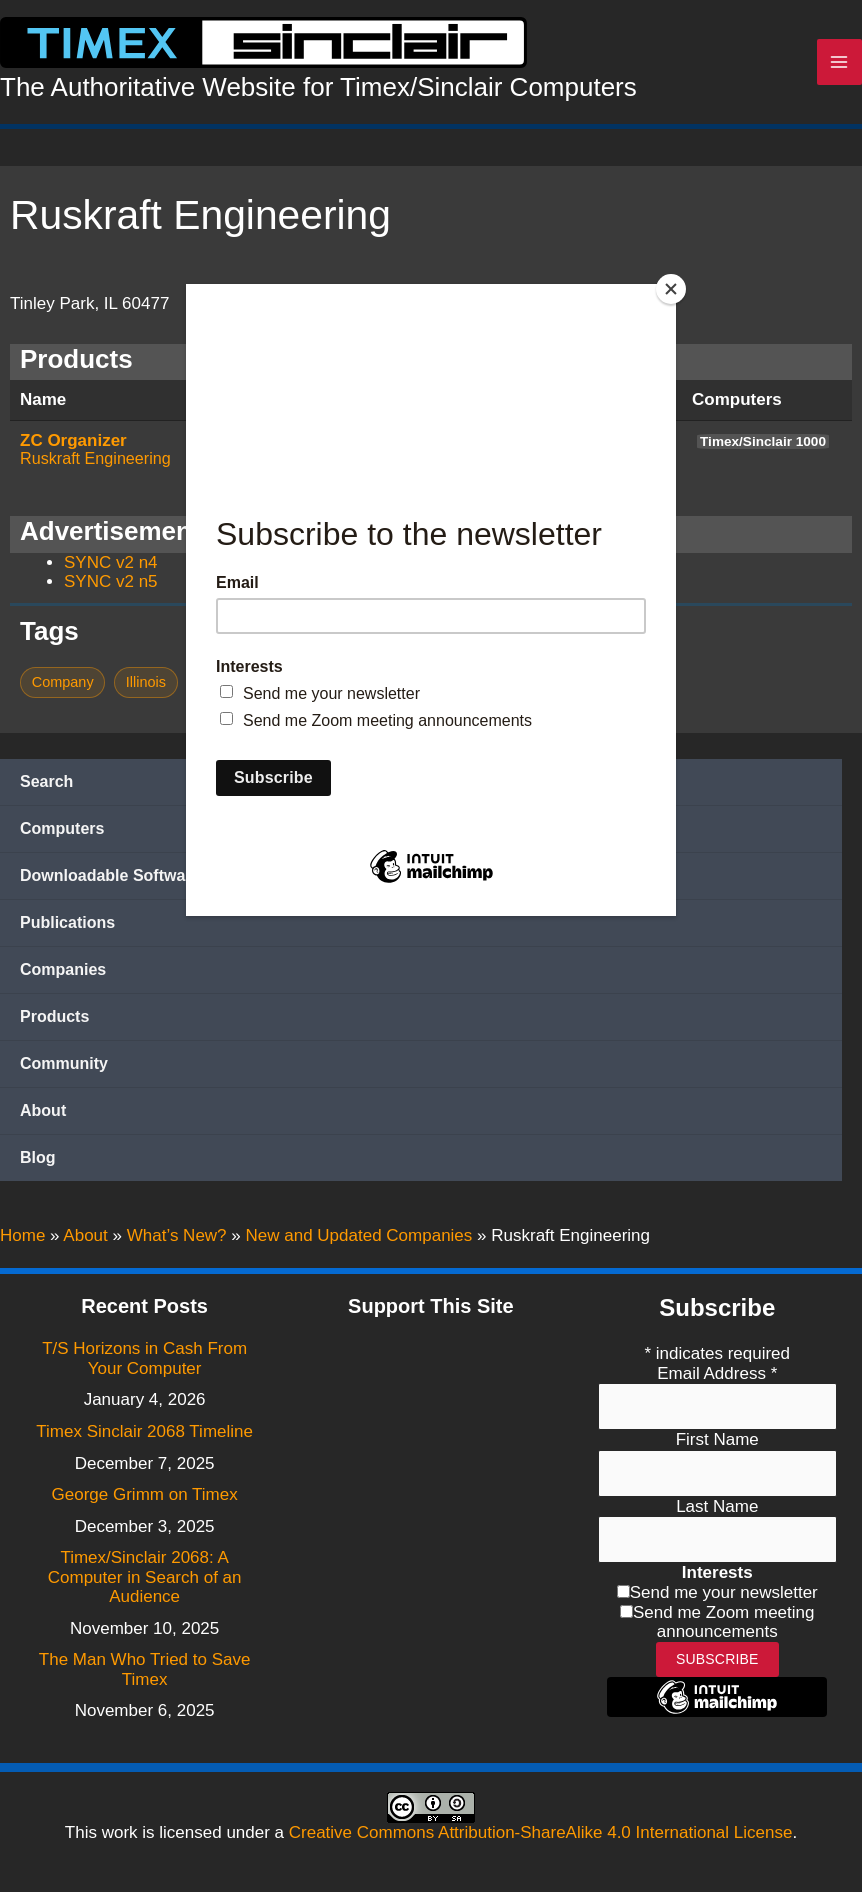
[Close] (671, 289)
